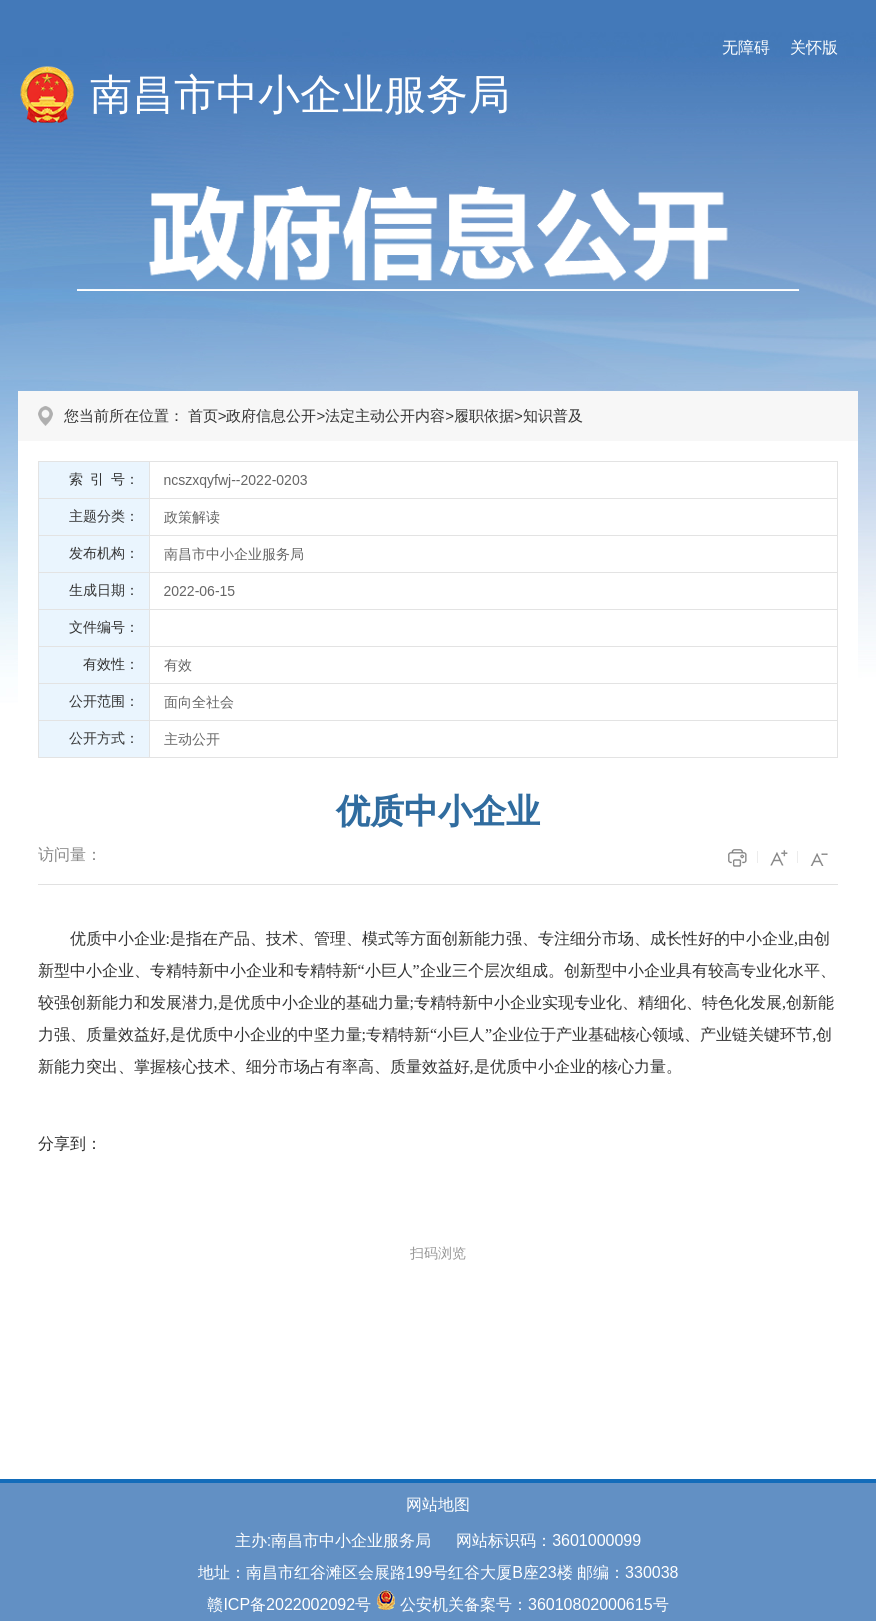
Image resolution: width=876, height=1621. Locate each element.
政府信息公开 (271, 415)
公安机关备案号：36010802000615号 (534, 1604)
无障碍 (746, 47)
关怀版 (814, 47)
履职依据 (484, 415)
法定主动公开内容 (385, 415)
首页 (203, 415)
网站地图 (438, 1504)
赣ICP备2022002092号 (289, 1604)
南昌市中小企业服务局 (300, 94)
